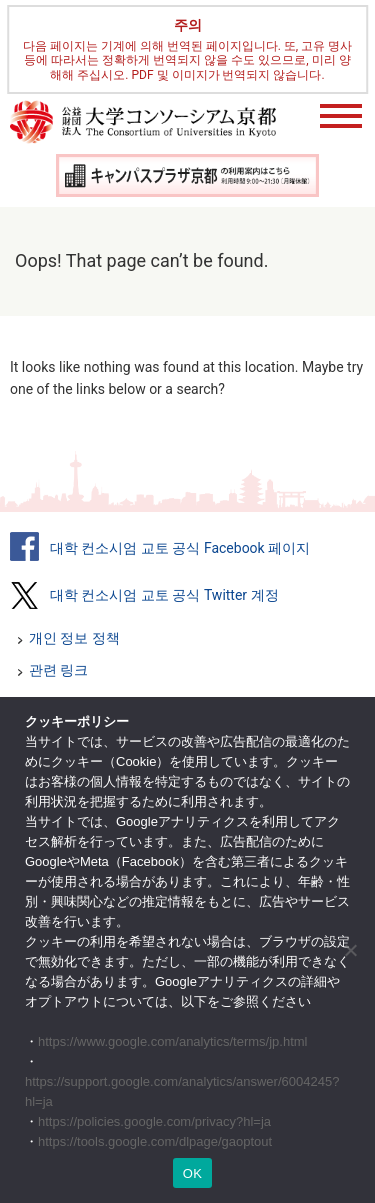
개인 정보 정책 (74, 638)
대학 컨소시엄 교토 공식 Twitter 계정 (164, 595)
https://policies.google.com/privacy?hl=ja (154, 1121)
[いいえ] (350, 950)
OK (192, 1173)
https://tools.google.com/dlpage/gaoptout (155, 1141)
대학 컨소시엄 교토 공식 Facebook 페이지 (180, 548)
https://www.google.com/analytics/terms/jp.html (173, 1041)
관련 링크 (58, 670)
